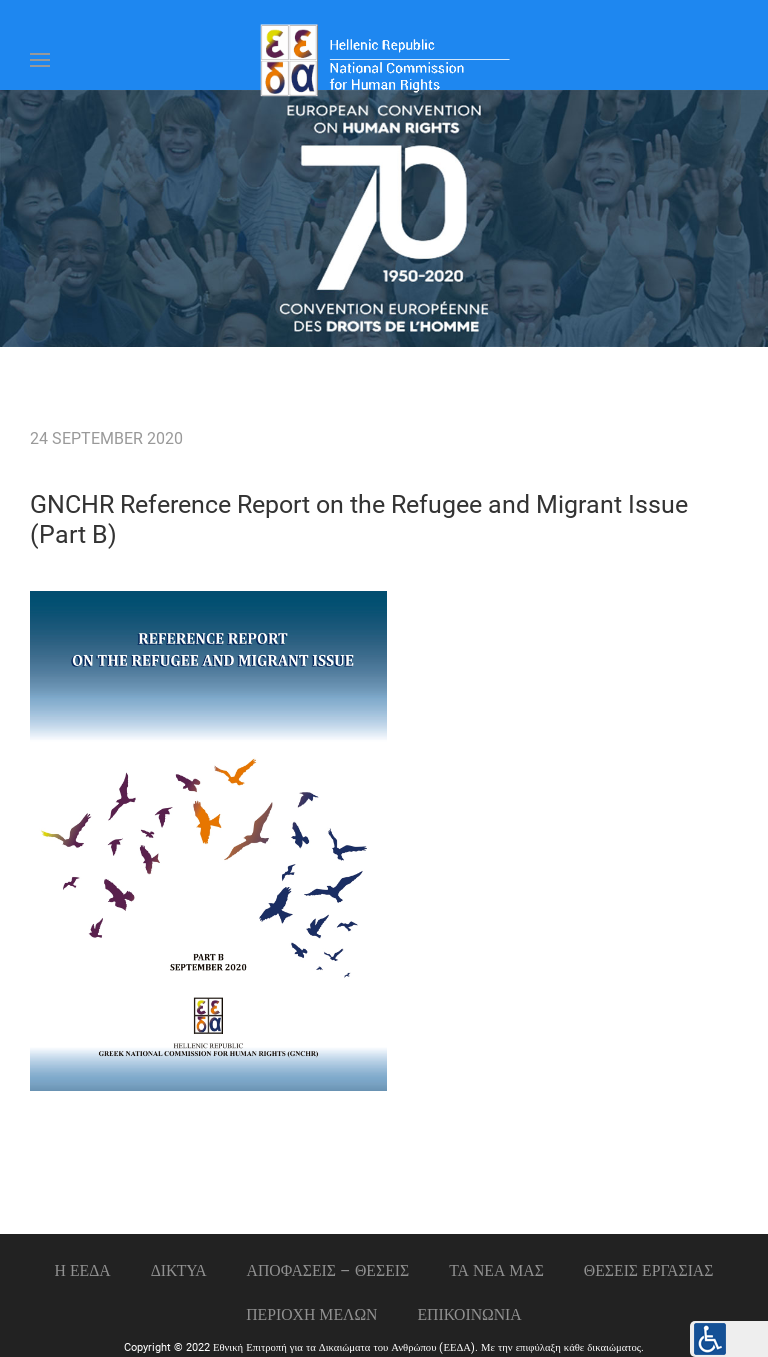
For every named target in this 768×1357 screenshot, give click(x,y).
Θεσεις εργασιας (649, 1270)
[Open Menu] (40, 60)
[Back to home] (384, 60)
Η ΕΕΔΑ (83, 1270)
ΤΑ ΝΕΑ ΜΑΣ (496, 1270)
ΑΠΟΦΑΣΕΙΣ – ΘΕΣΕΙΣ (328, 1270)
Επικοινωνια (470, 1314)
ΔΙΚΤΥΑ (179, 1270)
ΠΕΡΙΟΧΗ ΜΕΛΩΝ (311, 1314)
